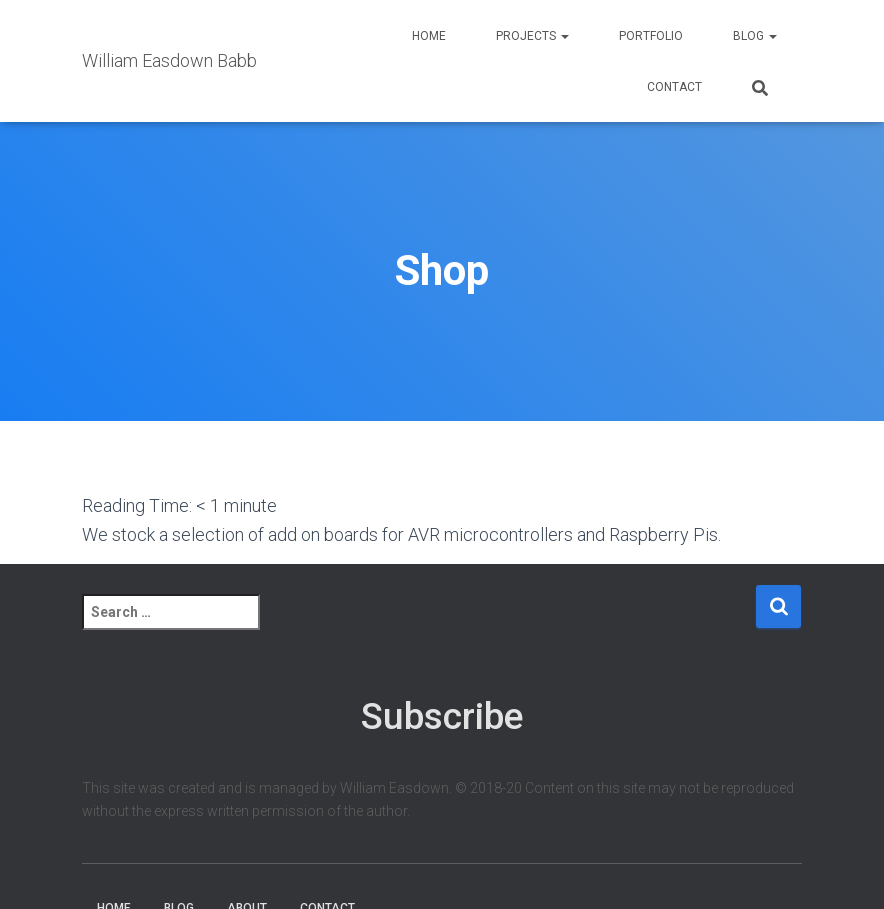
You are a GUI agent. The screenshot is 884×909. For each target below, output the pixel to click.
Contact (674, 87)
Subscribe (442, 716)
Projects (532, 36)
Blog (755, 36)
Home (429, 36)
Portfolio (651, 36)
